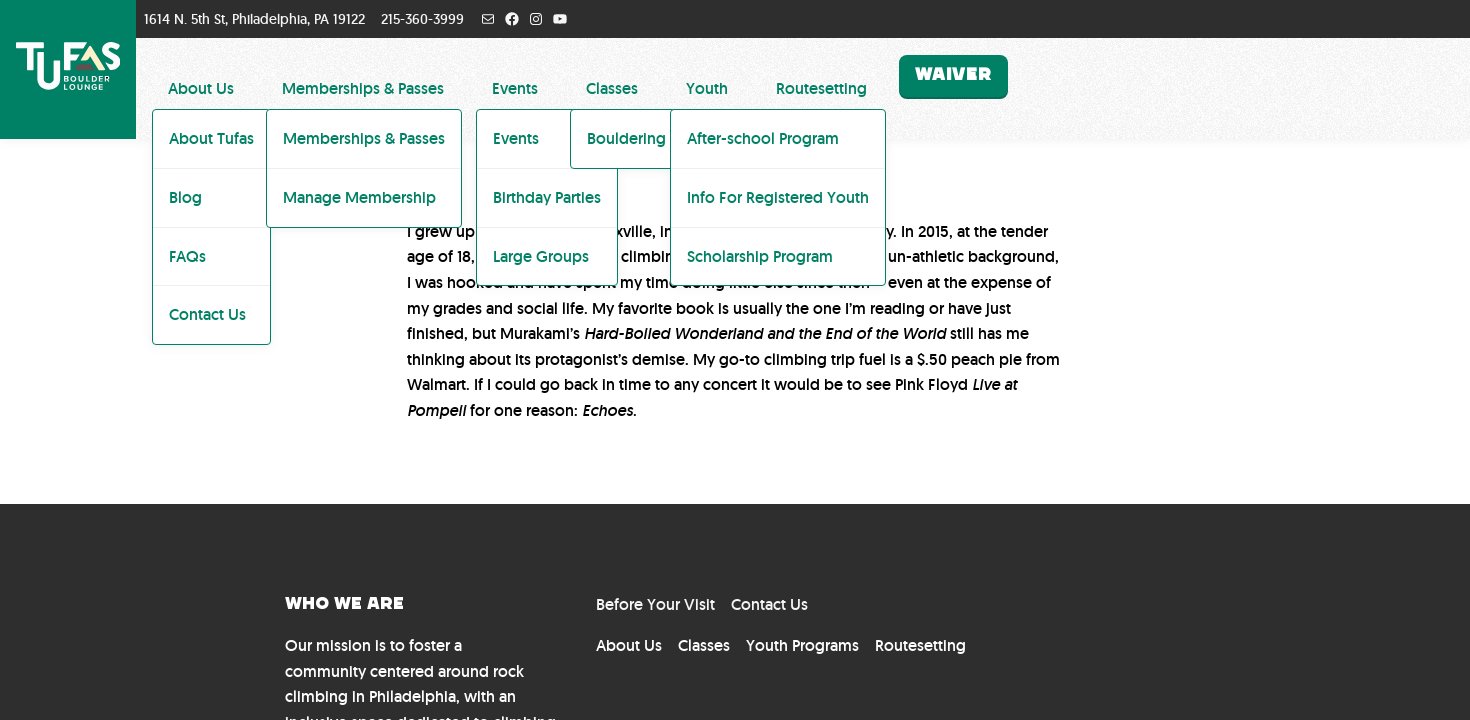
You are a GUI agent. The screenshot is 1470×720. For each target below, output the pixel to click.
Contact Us (769, 604)
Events (515, 88)
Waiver (953, 75)
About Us (201, 88)
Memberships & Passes (363, 88)
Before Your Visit (655, 604)
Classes (612, 88)
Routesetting (821, 88)
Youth (707, 88)
